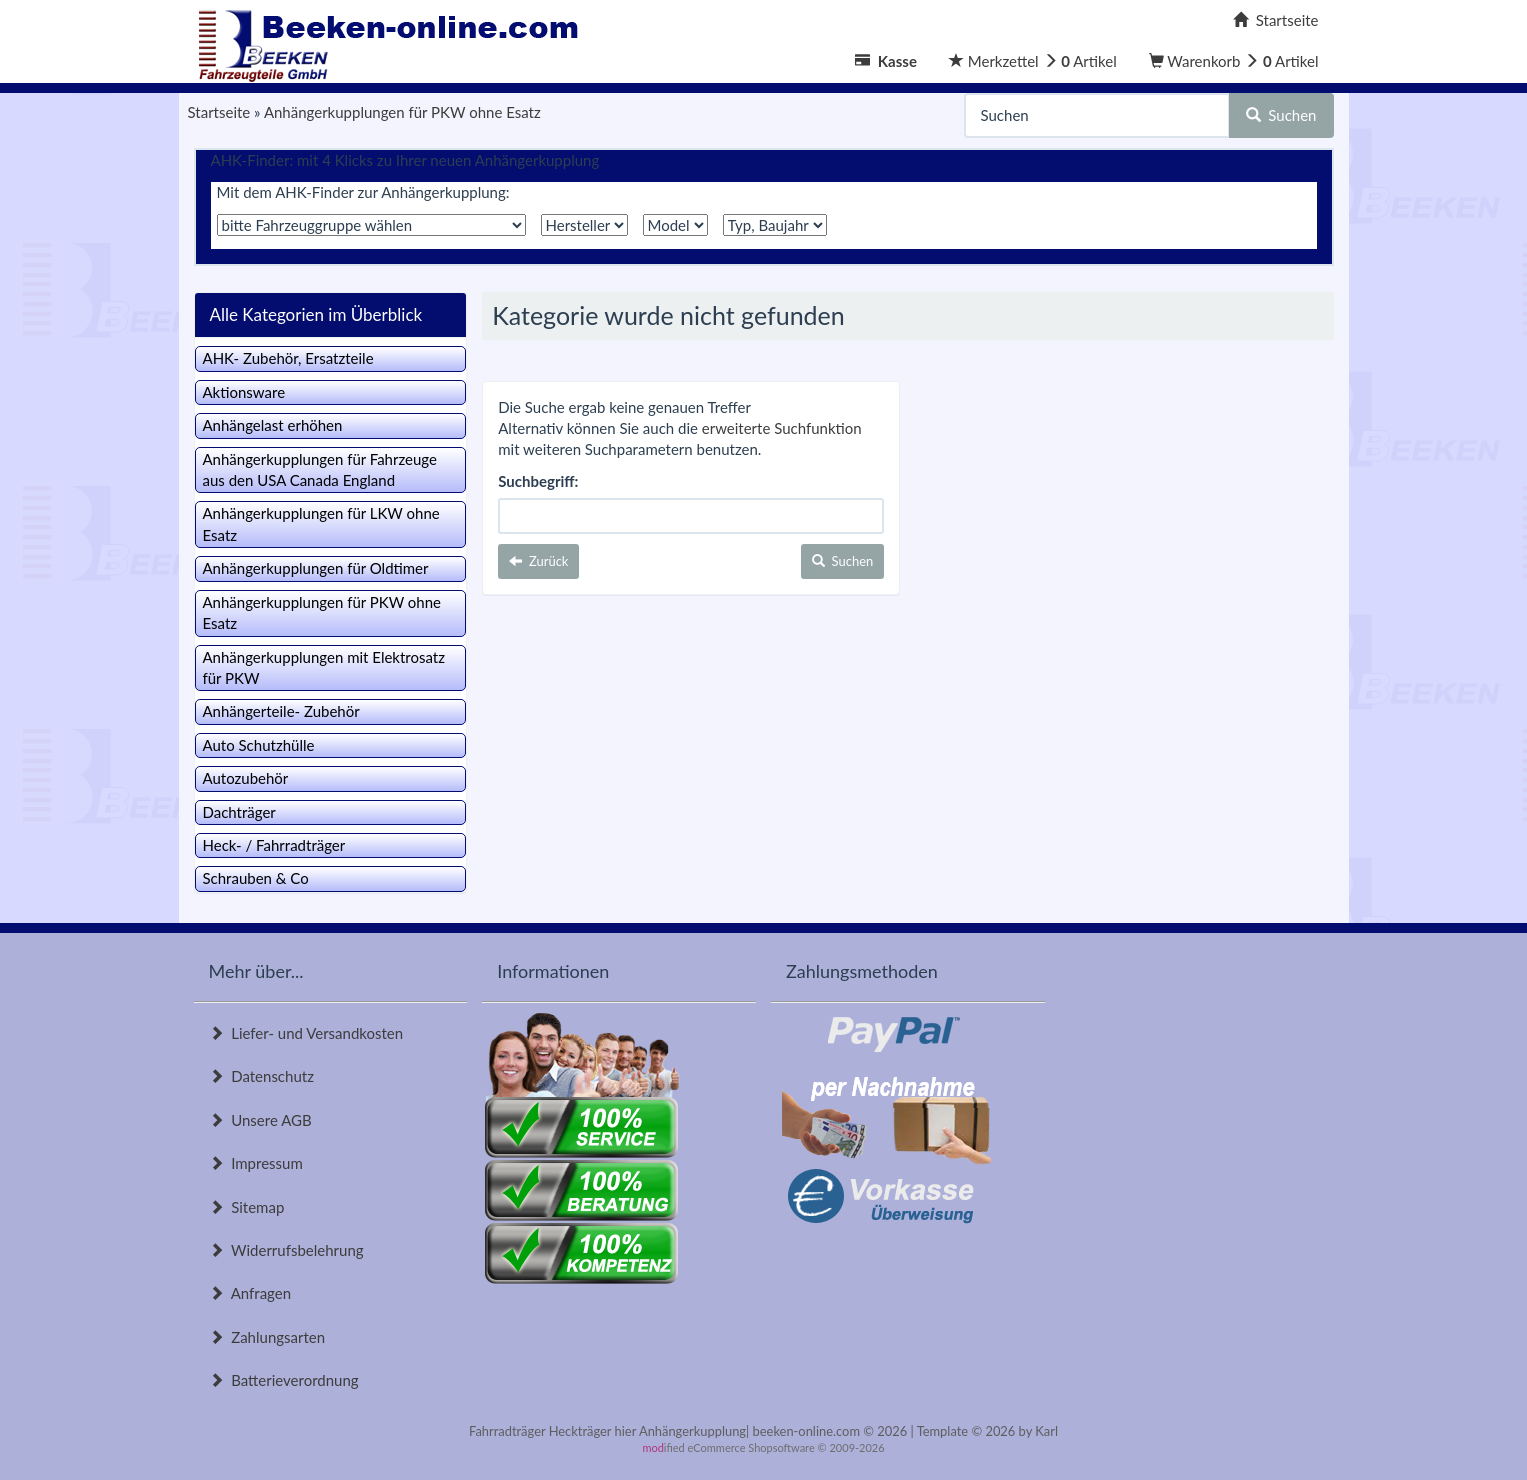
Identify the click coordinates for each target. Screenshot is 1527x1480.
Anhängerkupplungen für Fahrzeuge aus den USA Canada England (320, 469)
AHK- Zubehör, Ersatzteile (288, 358)
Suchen (1281, 115)
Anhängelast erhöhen (273, 425)
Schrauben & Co (256, 878)
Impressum (256, 1163)
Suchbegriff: (538, 481)
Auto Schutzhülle (259, 745)
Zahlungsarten (267, 1337)
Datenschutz (261, 1076)
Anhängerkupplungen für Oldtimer (316, 568)
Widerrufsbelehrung (286, 1250)
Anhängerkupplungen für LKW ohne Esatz (321, 523)
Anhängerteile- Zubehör (281, 711)
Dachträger (239, 812)
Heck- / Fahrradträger (274, 845)
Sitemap (247, 1207)
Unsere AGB (260, 1120)
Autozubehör (246, 778)
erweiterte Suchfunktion (782, 428)
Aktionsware (244, 392)
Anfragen (250, 1293)
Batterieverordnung (284, 1380)
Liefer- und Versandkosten (306, 1033)
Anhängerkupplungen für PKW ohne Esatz (322, 612)
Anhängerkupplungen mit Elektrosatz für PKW (324, 667)
